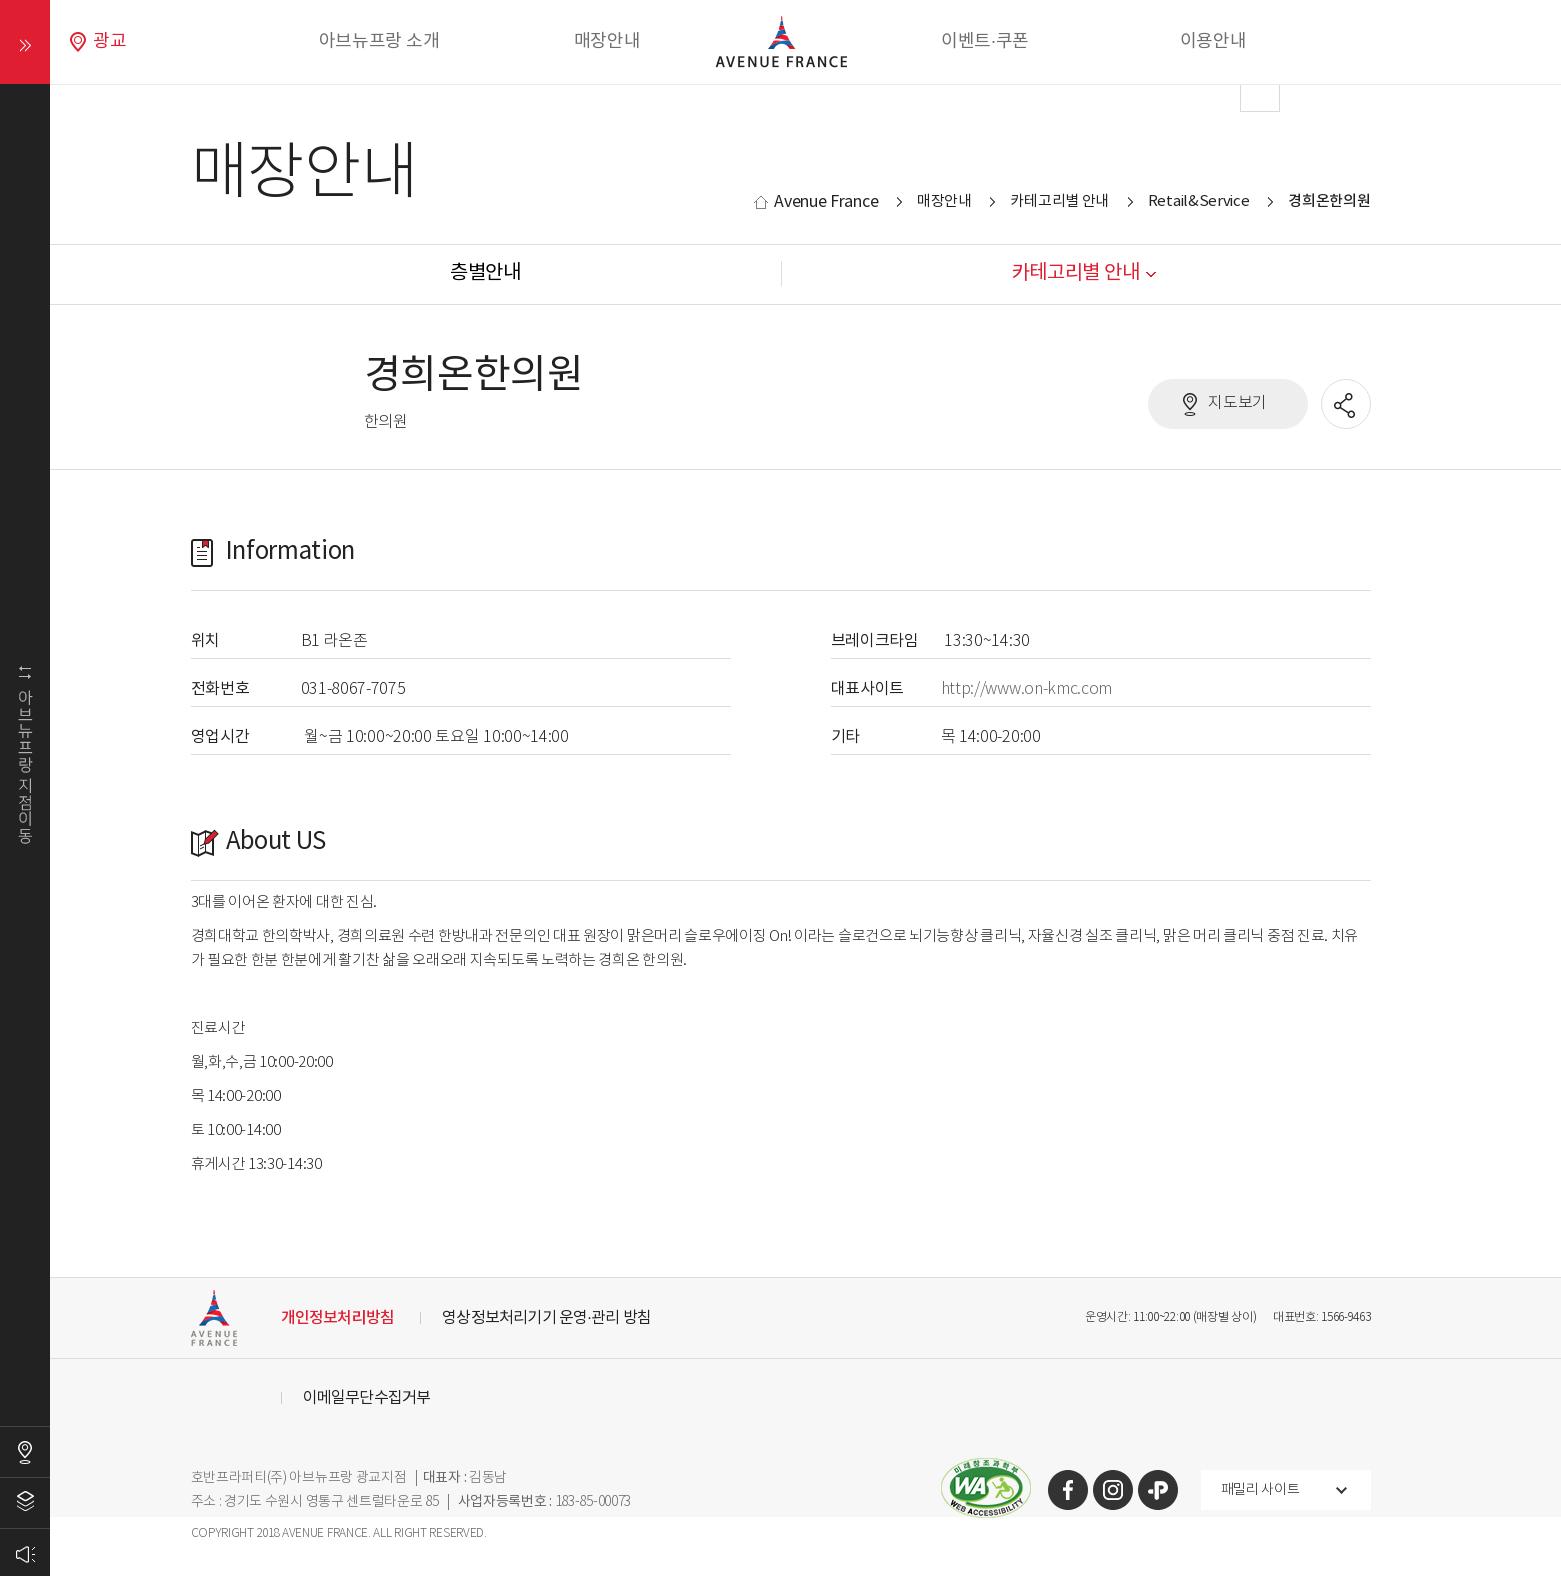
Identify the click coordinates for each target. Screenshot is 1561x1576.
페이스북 (1068, 1490)
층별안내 (25, 1503)
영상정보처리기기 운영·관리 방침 (546, 1318)
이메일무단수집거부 (367, 1398)
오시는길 (25, 1452)
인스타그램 (1113, 1490)
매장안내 (607, 41)
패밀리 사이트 (1260, 1490)
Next (1260, 92)
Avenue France (826, 202)
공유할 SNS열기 (1347, 405)
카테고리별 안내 (1059, 201)
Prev (301, 92)
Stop (865, 289)
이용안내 (1213, 41)
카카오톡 (1158, 1490)
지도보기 (1237, 403)
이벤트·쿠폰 (985, 41)
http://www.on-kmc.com (1027, 689)
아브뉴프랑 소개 (379, 41)
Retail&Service (1199, 201)
